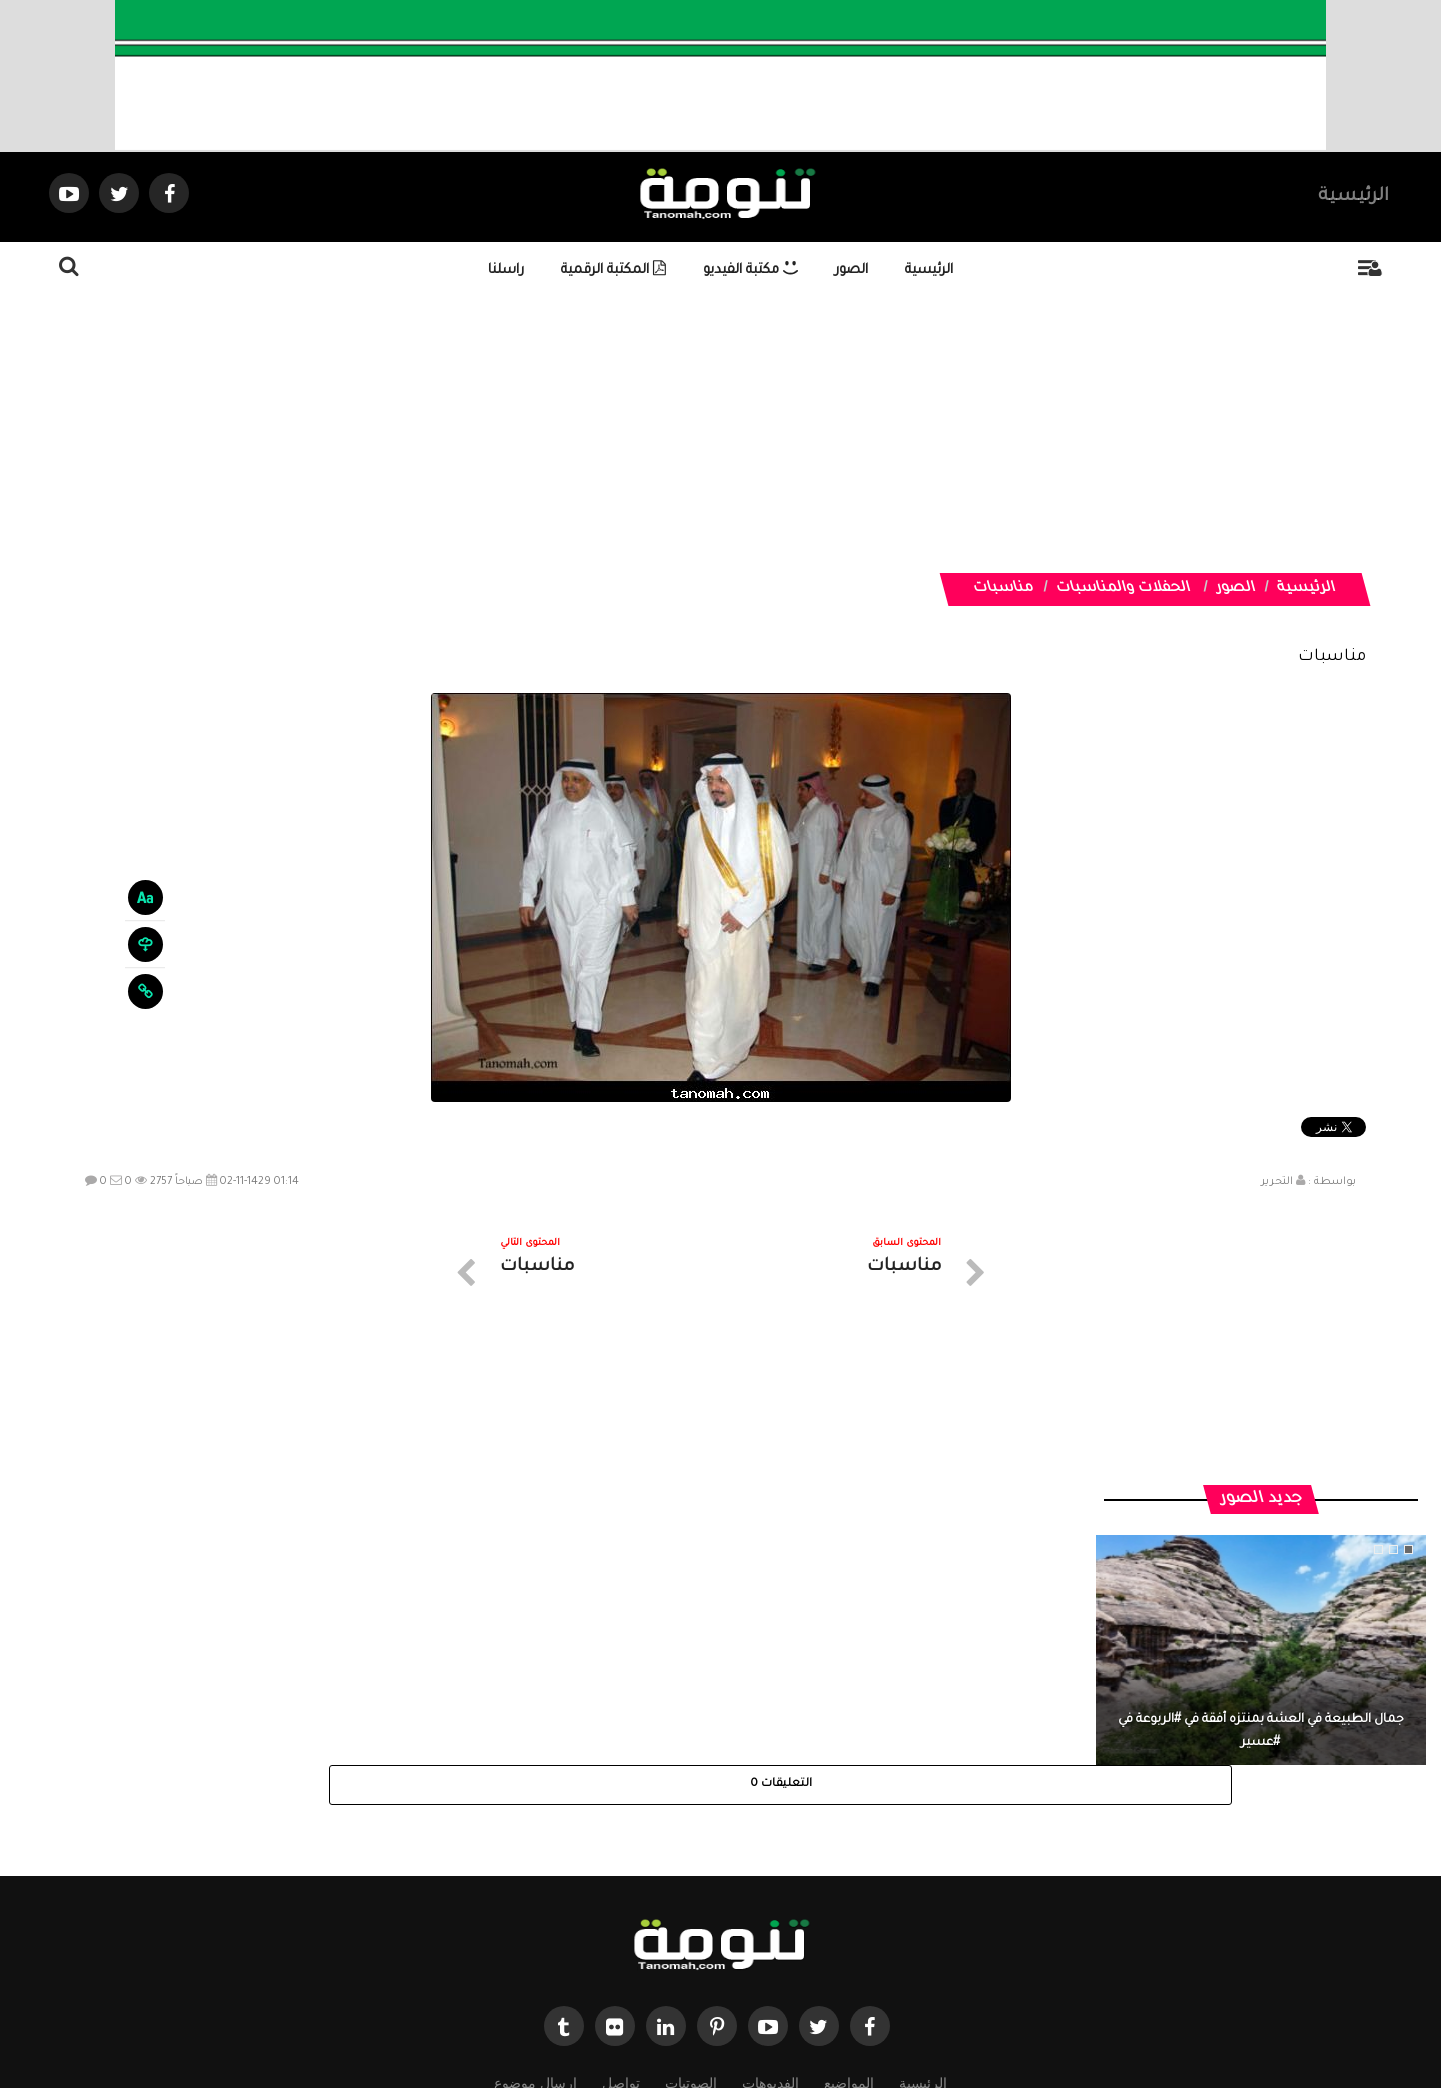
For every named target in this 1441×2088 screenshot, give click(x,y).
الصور (851, 270)
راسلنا (506, 270)
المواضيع (849, 1908)
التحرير (1277, 1182)
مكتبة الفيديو (750, 270)
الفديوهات (770, 1908)
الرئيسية (1353, 197)
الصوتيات (691, 1908)
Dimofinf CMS (738, 2005)
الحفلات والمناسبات (1124, 589)
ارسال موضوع (535, 1908)
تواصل (621, 1908)
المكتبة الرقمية (613, 270)
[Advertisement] (826, 433)
